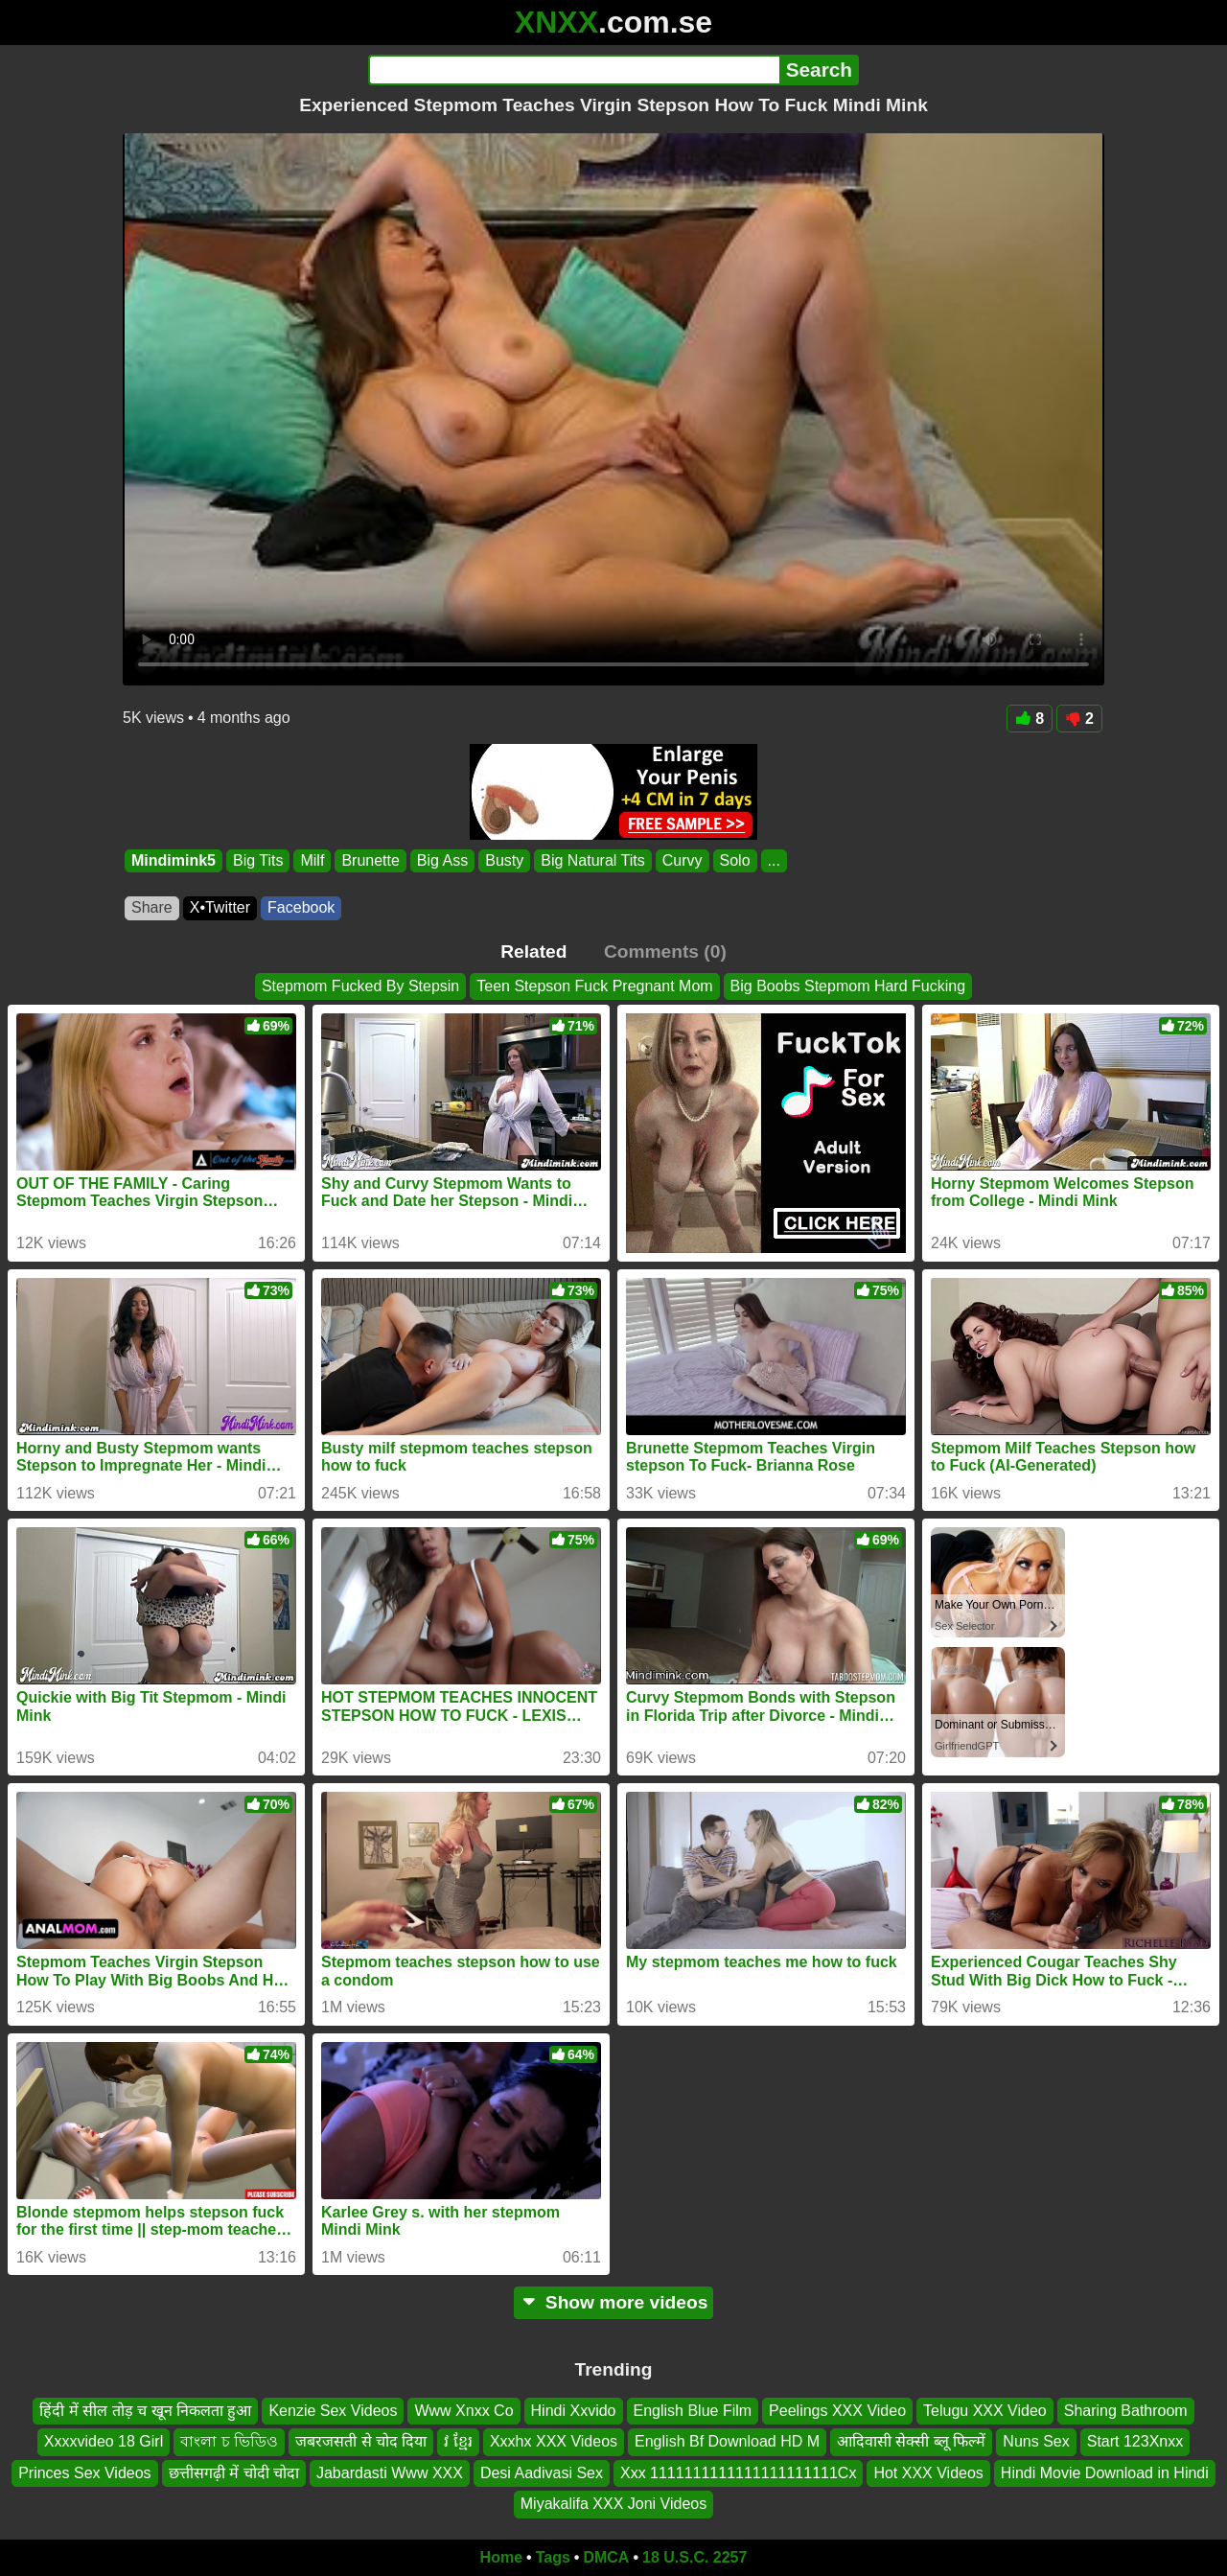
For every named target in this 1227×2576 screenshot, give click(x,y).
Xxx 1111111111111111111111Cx (738, 2473)
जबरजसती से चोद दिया (361, 2441)
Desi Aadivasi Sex (541, 2473)
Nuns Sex (1036, 2441)
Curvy (682, 860)
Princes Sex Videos (84, 2473)
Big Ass (442, 860)
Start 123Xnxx (1135, 2441)
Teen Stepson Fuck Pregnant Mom (594, 986)
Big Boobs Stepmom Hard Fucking (847, 986)
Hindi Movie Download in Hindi (1105, 2473)
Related (533, 951)
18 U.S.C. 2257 (694, 2557)
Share (152, 907)
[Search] (573, 70)
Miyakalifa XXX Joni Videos (613, 2503)
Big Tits (258, 860)
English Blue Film (693, 2410)
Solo (735, 860)
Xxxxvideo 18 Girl (104, 2441)
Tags (553, 2557)
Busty (504, 860)
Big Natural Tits (592, 860)
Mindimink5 (173, 860)
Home (501, 2557)
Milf (312, 860)
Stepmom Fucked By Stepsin (360, 986)
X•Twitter (220, 907)
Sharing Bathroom (1126, 2410)
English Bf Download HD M (727, 2441)
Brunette (370, 860)
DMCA (606, 2557)
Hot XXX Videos (928, 2473)
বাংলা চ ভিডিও (229, 2441)
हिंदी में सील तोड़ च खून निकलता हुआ (145, 2410)
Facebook (301, 907)
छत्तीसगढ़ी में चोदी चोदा (234, 2473)
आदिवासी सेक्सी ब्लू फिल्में (911, 2441)
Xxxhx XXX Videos (553, 2441)
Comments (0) (665, 951)
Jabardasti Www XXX (389, 2473)
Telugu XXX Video (985, 2410)
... (774, 860)
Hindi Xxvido (573, 2410)
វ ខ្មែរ (458, 2441)
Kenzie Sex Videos (332, 2410)
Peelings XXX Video (837, 2410)
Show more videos (614, 2302)
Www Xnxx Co (463, 2410)
